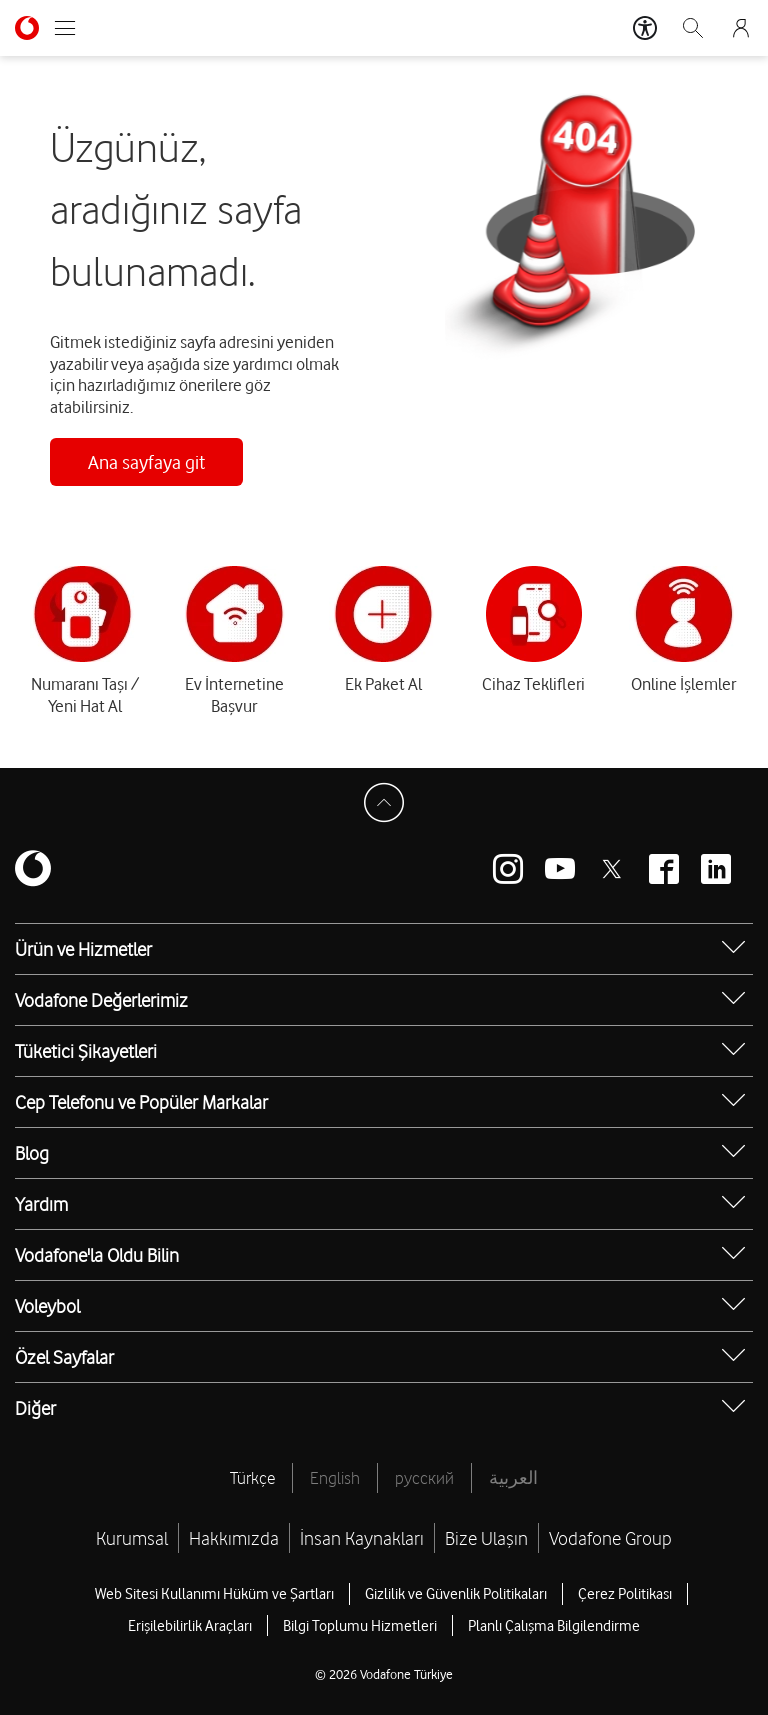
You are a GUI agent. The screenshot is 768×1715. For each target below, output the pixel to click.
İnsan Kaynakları (362, 1538)
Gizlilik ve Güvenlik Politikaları (456, 1594)
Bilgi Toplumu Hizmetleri (360, 1626)
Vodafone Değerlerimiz (101, 1000)
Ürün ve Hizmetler (83, 949)
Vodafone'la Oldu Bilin (97, 1255)
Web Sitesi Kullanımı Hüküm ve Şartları (214, 1594)
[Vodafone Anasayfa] (27, 28)
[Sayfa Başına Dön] (384, 803)
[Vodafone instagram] (508, 869)
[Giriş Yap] (741, 28)
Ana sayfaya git (146, 462)
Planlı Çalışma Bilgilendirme (554, 1626)
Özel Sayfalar (64, 1357)
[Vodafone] (33, 870)
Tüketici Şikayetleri (86, 1051)
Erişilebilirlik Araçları (190, 1626)
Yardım (41, 1204)
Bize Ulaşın (486, 1538)
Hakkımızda (234, 1538)
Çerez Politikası (625, 1594)
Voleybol (47, 1306)
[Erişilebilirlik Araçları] (645, 28)
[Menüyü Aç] (65, 28)
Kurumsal (132, 1538)
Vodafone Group (610, 1538)
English (335, 1478)
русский (424, 1478)
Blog (32, 1153)
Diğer (35, 1408)
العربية (513, 1478)
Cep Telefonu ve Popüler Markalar (141, 1102)
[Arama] (693, 28)
